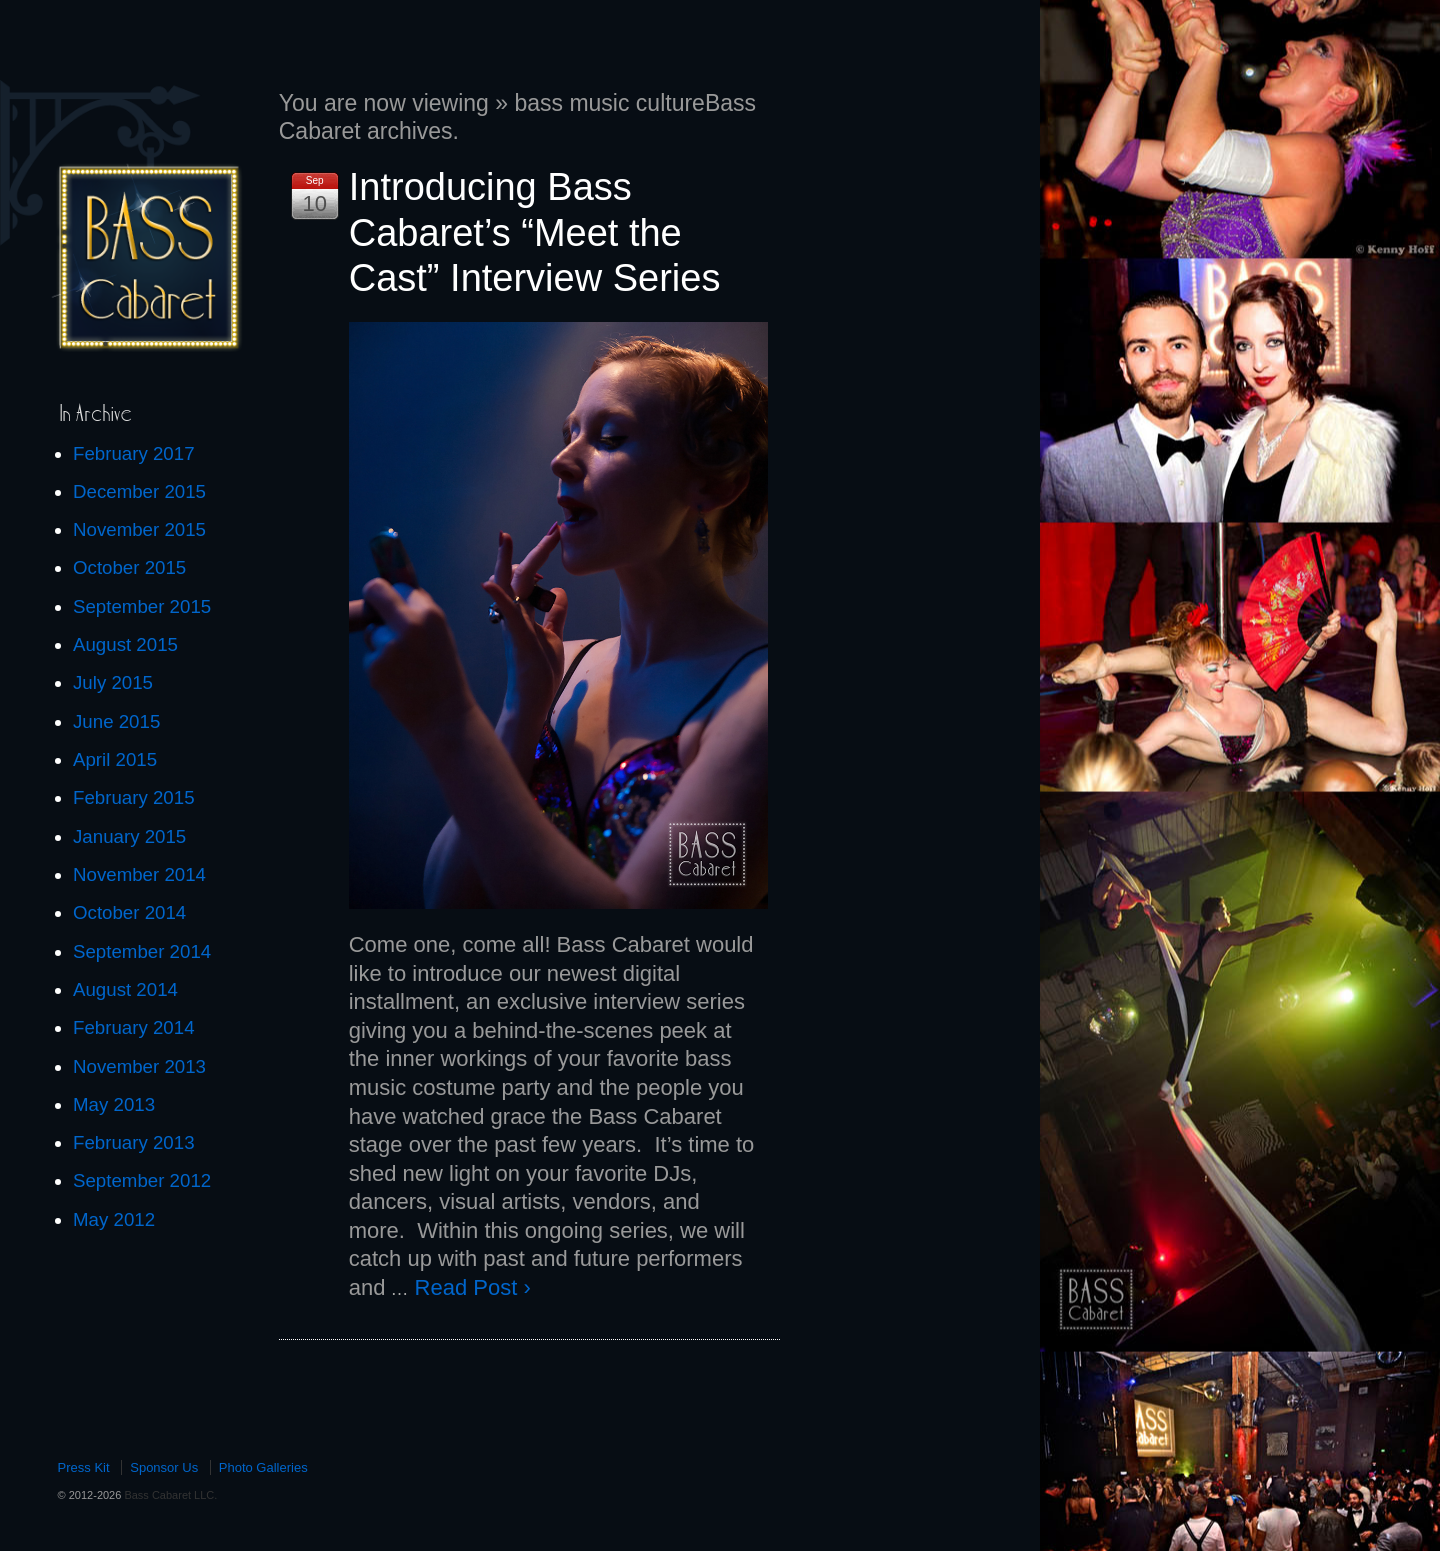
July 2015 (113, 682)
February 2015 (134, 797)
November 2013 (139, 1066)
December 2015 (139, 491)
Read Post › (473, 1287)
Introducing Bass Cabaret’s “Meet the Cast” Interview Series (535, 232)
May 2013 (114, 1104)
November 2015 (139, 529)
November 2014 (139, 874)
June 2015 (116, 721)
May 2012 (114, 1219)
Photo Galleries (263, 1467)
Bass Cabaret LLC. (169, 1495)
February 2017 (134, 453)
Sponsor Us (164, 1467)
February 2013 (134, 1142)
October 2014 (129, 912)
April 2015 (115, 759)
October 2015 (129, 567)
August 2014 (125, 989)
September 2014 (142, 951)
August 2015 (125, 644)
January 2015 (129, 836)
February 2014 (134, 1027)
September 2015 (142, 606)
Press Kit (84, 1467)
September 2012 (142, 1180)
